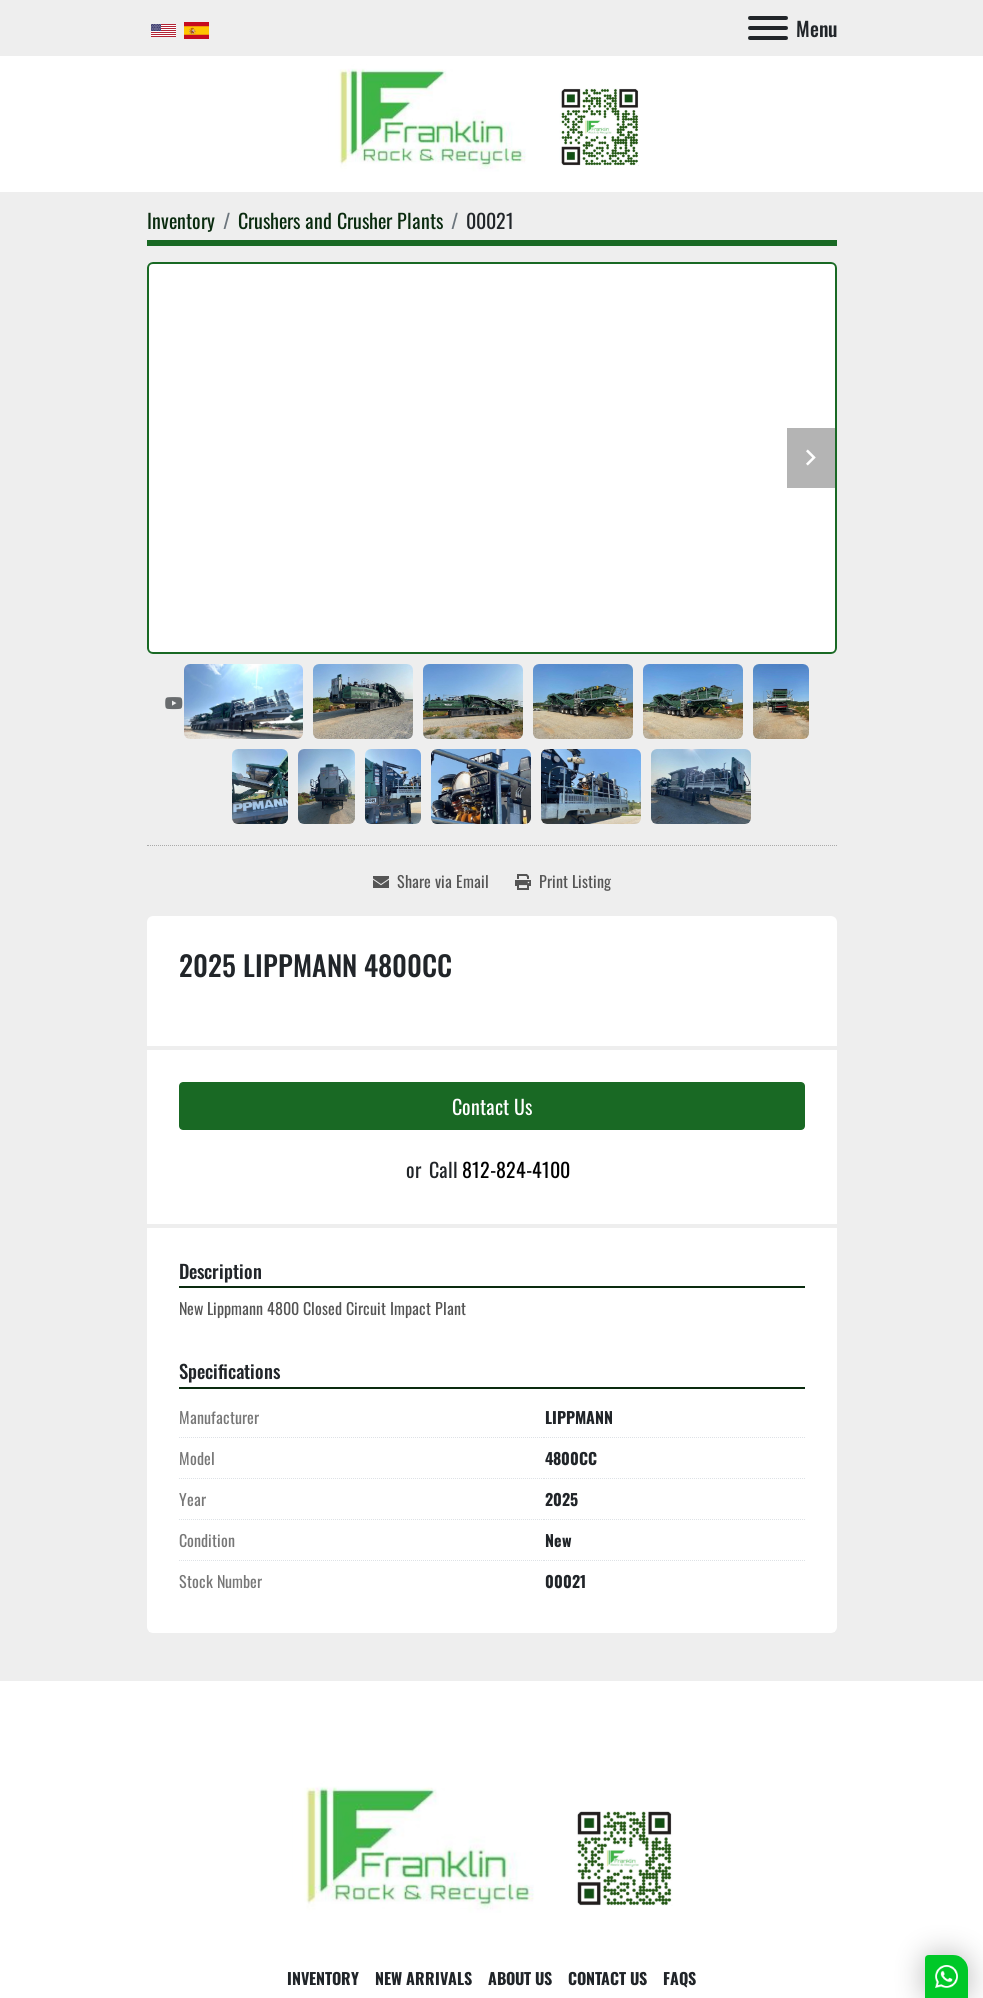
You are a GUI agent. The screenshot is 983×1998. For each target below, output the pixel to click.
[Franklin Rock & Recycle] (492, 1852)
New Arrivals (423, 1978)
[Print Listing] (563, 881)
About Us (520, 1978)
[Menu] (768, 28)
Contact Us (492, 1106)
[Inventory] (181, 220)
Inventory (323, 1978)
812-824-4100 (516, 1169)
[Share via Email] (431, 881)
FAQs (679, 1978)
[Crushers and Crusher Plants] (340, 220)
